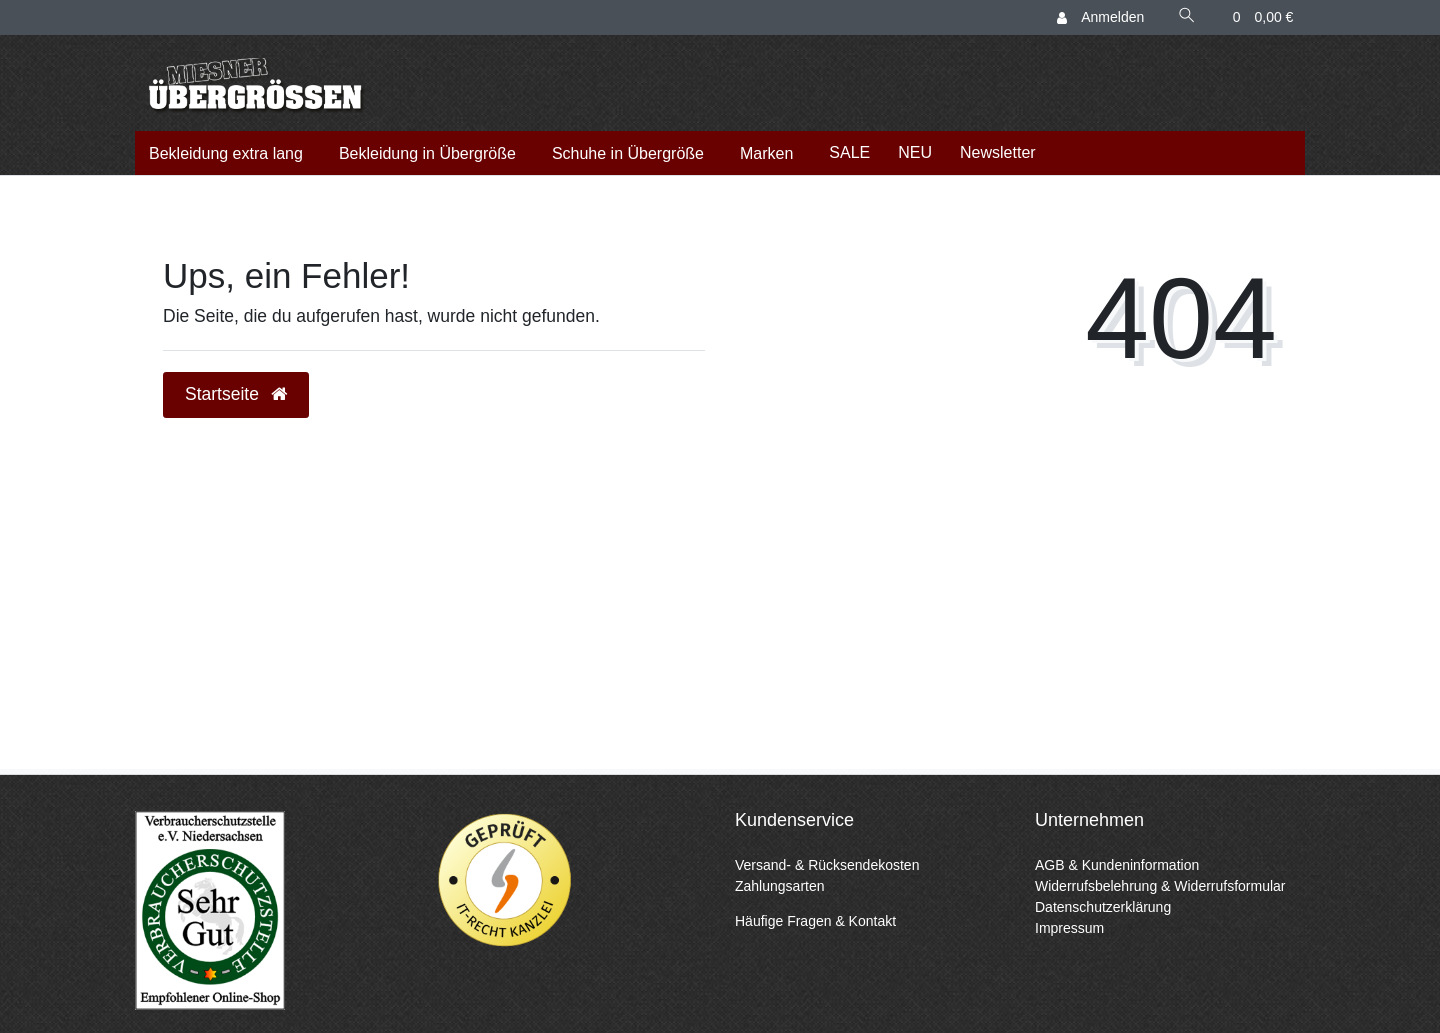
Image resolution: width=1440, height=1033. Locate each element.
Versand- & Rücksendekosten (827, 865)
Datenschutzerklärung (1103, 907)
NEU (915, 152)
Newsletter (998, 152)
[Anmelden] (1102, 17)
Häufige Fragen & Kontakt (815, 921)
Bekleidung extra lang (226, 153)
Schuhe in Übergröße (628, 153)
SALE (849, 152)
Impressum (1069, 928)
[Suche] (1187, 17)
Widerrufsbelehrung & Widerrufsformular (1160, 886)
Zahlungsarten (780, 886)
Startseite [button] (236, 394)
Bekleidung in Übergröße (427, 153)
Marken (766, 153)
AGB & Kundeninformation (1117, 865)
